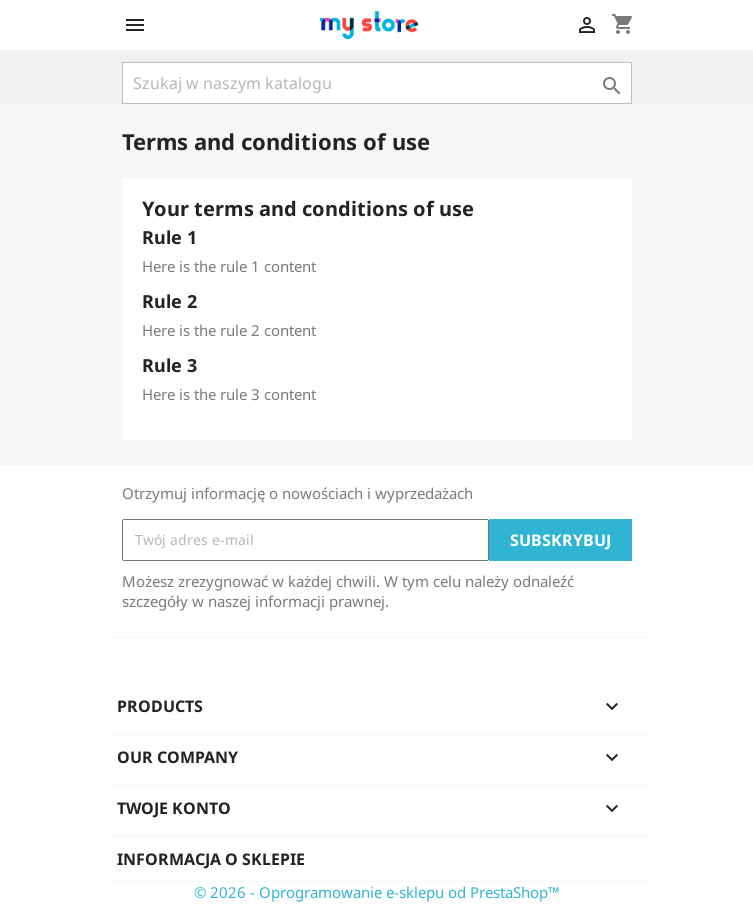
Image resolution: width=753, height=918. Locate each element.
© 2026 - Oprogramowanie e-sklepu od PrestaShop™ (377, 892)
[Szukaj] (377, 83)
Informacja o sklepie (211, 859)
